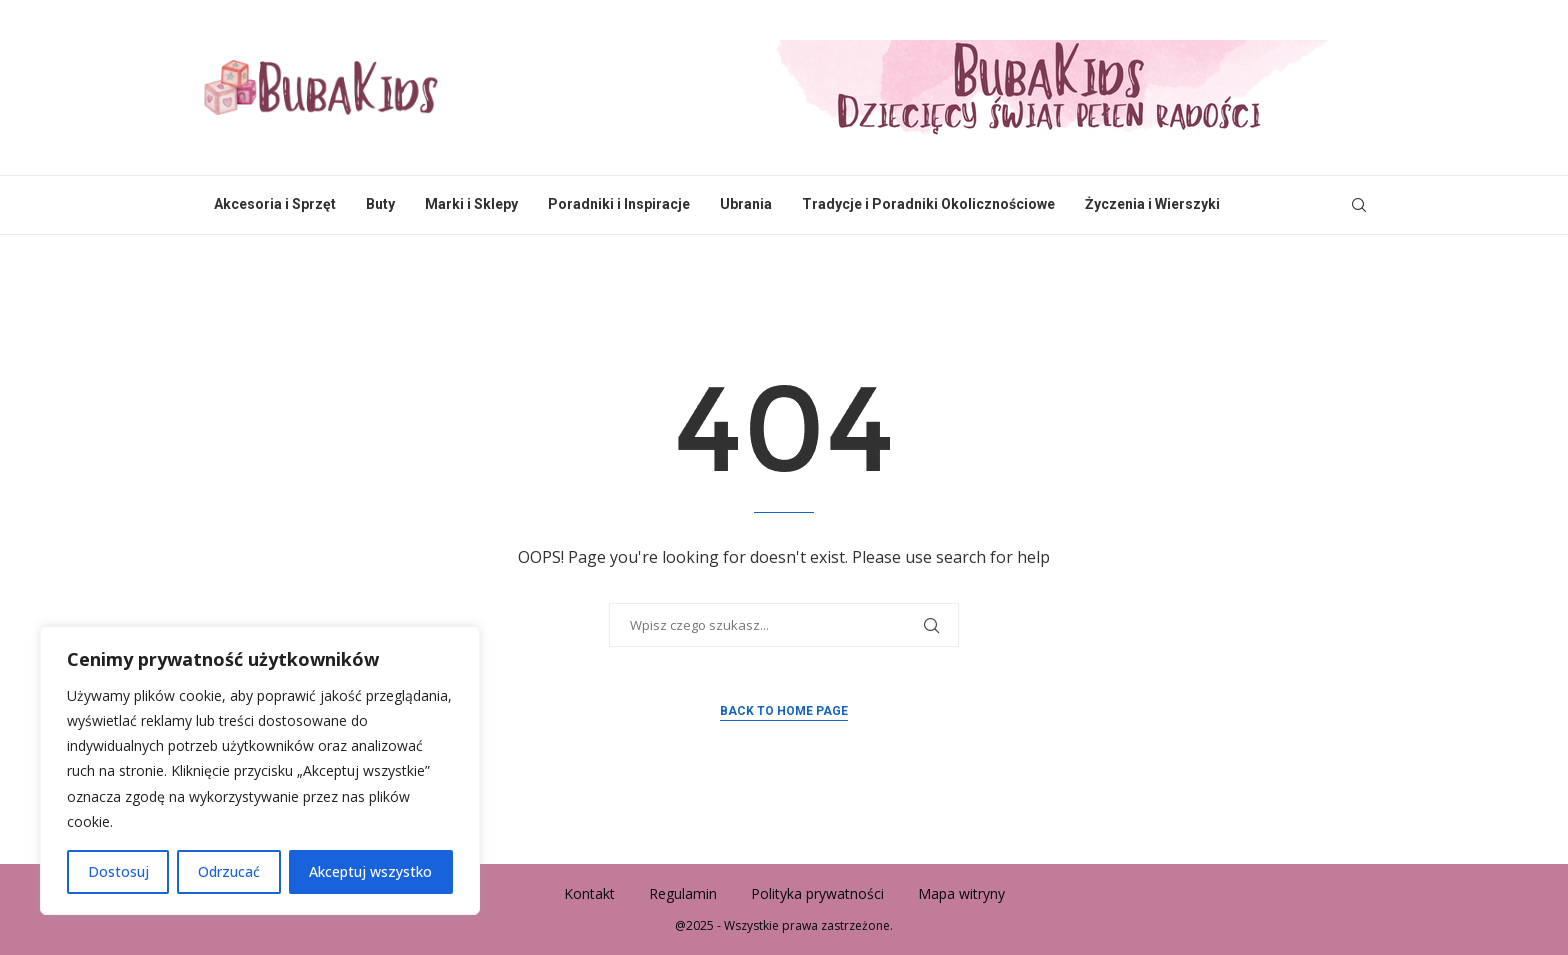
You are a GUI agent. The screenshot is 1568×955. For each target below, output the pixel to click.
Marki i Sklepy (471, 204)
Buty (380, 204)
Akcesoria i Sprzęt (275, 204)
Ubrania (746, 204)
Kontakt (589, 893)
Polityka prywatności (817, 893)
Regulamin (683, 893)
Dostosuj (118, 871)
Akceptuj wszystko (370, 871)
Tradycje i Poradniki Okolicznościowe (928, 204)
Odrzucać (229, 871)
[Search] (1359, 205)
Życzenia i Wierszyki (1152, 204)
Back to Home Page (784, 711)
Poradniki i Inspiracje (619, 204)
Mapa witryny (961, 893)
